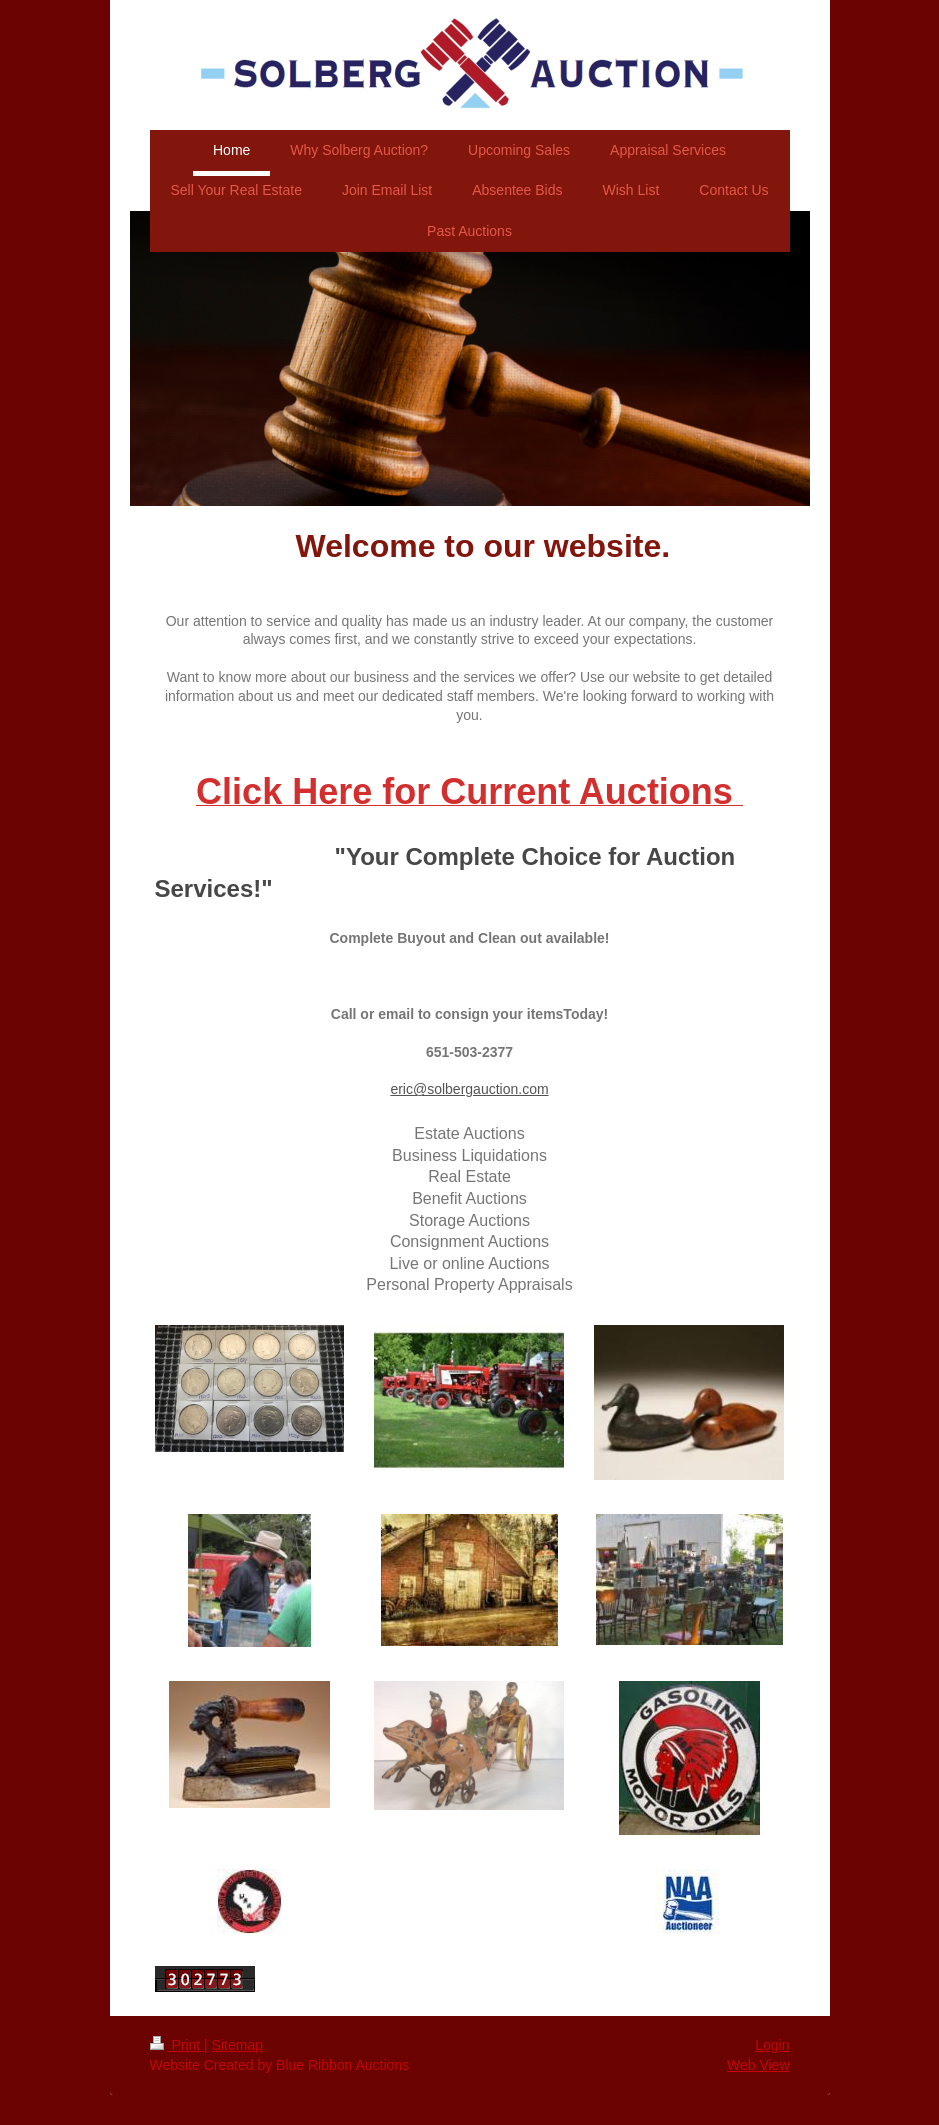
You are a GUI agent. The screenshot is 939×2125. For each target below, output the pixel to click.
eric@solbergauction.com (469, 1089)
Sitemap (237, 2045)
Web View (758, 2065)
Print (177, 2045)
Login (772, 2045)
